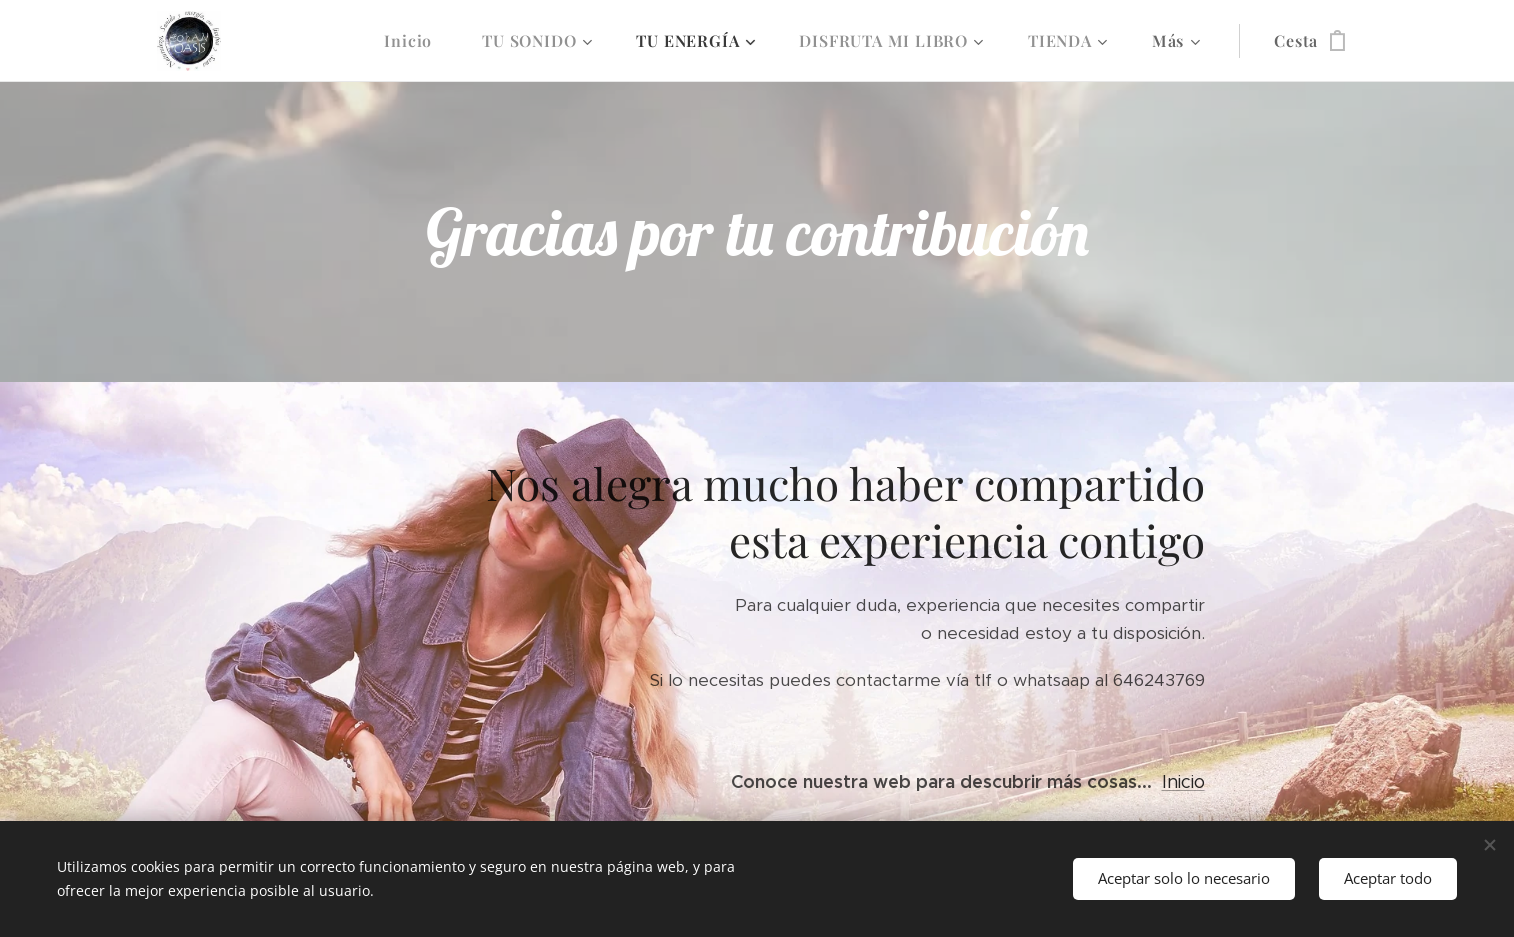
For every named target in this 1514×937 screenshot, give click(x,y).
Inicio (1183, 782)
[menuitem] (418, 41)
